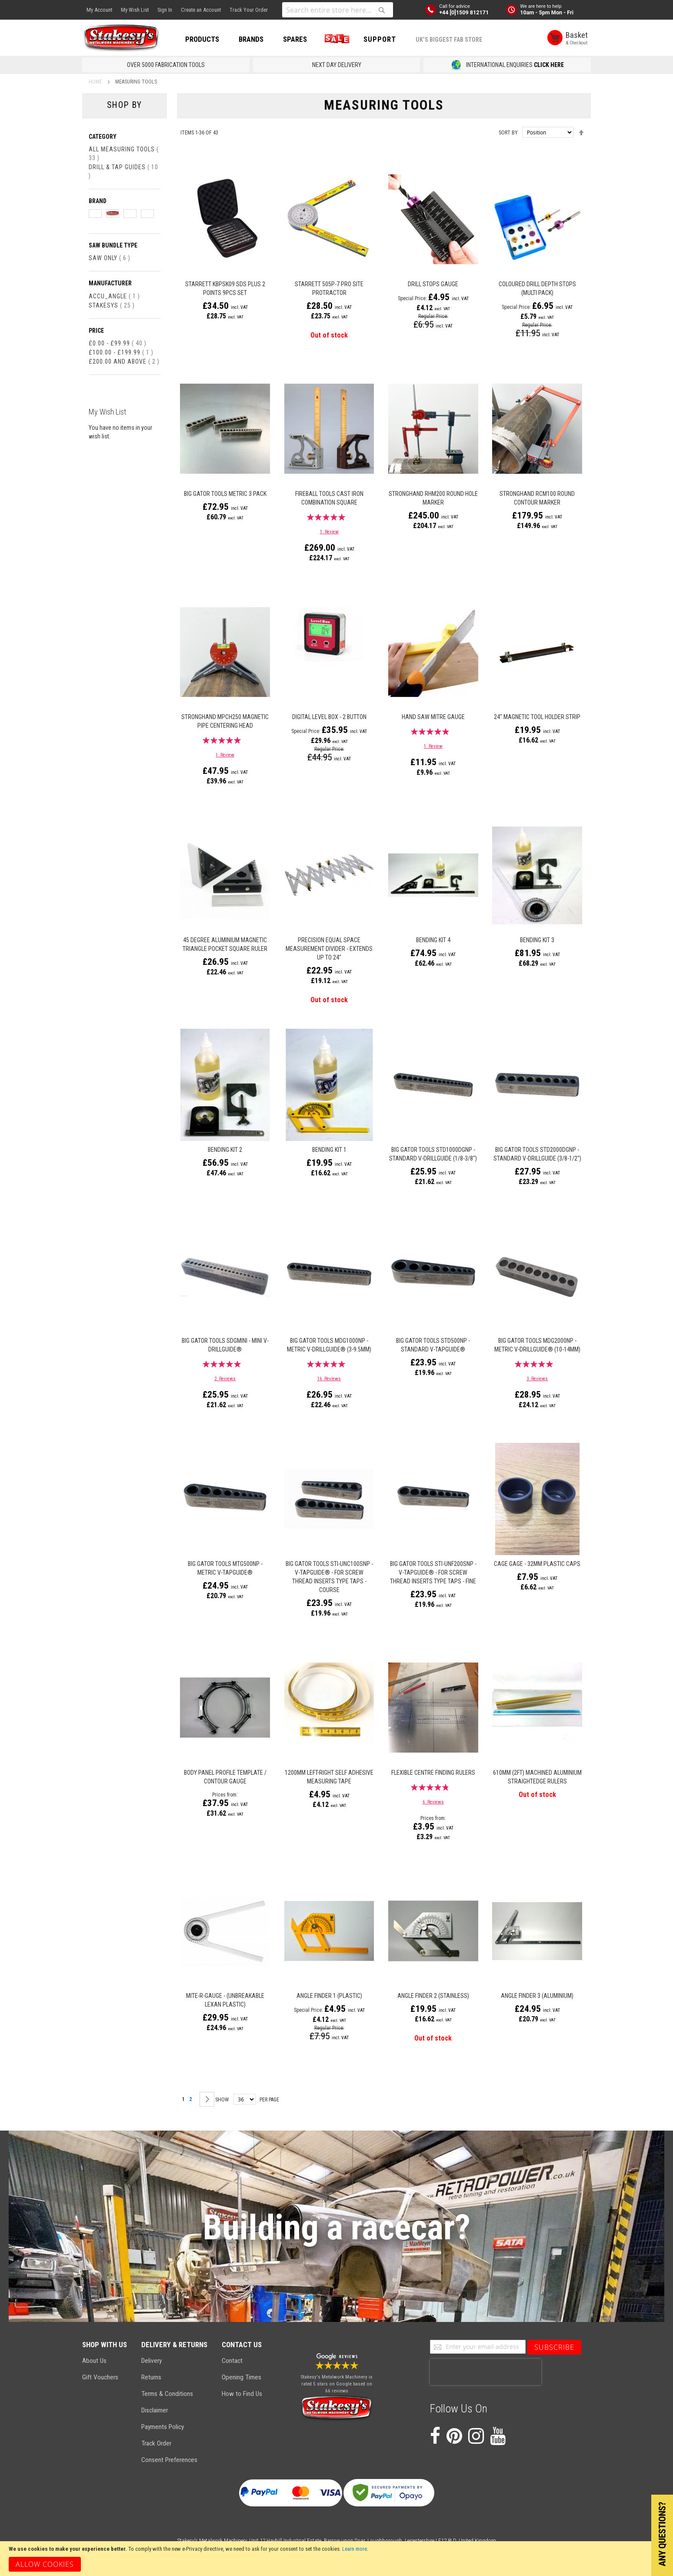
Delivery (151, 2361)
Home (96, 82)
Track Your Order (249, 10)
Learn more (354, 2549)
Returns (151, 2377)
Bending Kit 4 (433, 940)
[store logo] (121, 38)
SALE (335, 39)
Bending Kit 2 (225, 1149)
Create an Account (201, 10)
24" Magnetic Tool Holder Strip (537, 716)
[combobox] (337, 9)
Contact (232, 2361)
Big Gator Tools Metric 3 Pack (225, 493)
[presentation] (485, 2372)
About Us (94, 2361)
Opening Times (241, 2377)
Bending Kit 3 (537, 940)
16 (329, 1379)
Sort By (508, 133)
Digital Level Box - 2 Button (329, 716)
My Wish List (135, 10)
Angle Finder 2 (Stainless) (433, 1995)
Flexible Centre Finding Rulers (433, 1772)
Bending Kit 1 (329, 1149)
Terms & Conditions (167, 2394)
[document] (336, 2559)
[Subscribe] (554, 2347)
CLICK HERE (549, 64)
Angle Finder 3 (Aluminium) (537, 1995)
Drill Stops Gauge (433, 284)
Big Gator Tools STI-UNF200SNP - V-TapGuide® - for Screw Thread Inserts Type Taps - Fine (433, 1572)
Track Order (156, 2443)
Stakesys (112, 305)
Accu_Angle (114, 296)
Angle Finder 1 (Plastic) (329, 1995)
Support (379, 39)
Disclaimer (154, 2410)
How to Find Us (242, 2394)
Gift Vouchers (100, 2377)
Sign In (164, 10)
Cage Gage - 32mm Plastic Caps (537, 1563)
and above (124, 361)
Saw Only (109, 257)
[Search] (381, 10)
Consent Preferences (169, 2460)
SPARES (295, 39)
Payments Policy (162, 2427)
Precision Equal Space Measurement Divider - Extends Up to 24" (329, 949)
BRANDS (251, 39)
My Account (99, 10)
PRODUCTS (202, 39)
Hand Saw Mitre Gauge (433, 716)
